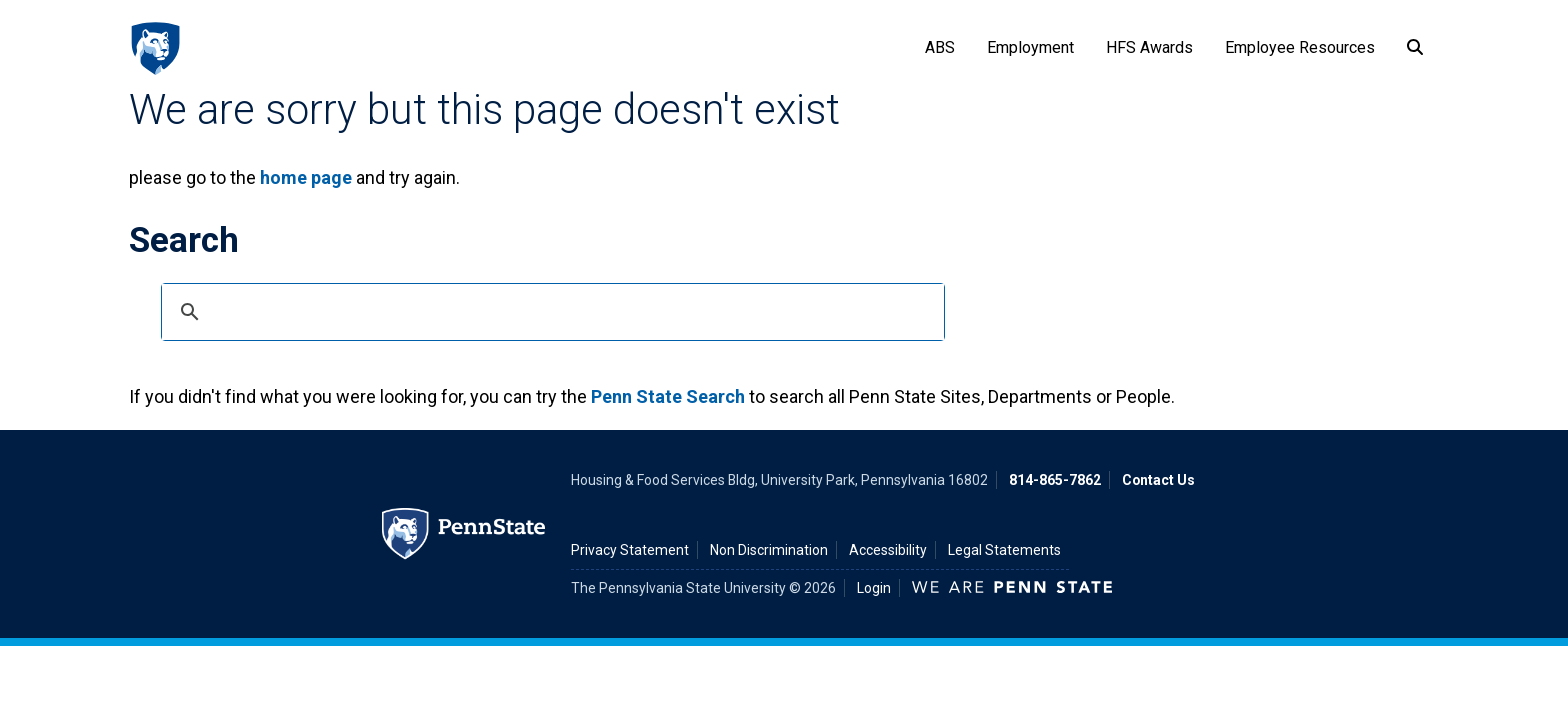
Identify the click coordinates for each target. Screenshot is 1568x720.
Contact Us (1158, 480)
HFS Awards (1149, 47)
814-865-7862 (1055, 480)
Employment (1030, 47)
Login (874, 588)
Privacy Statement (630, 550)
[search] (550, 312)
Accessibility (888, 550)
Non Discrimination (769, 550)
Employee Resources (1300, 47)
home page (306, 177)
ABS (940, 47)
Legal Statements (1004, 550)
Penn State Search (668, 396)
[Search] (1415, 48)
